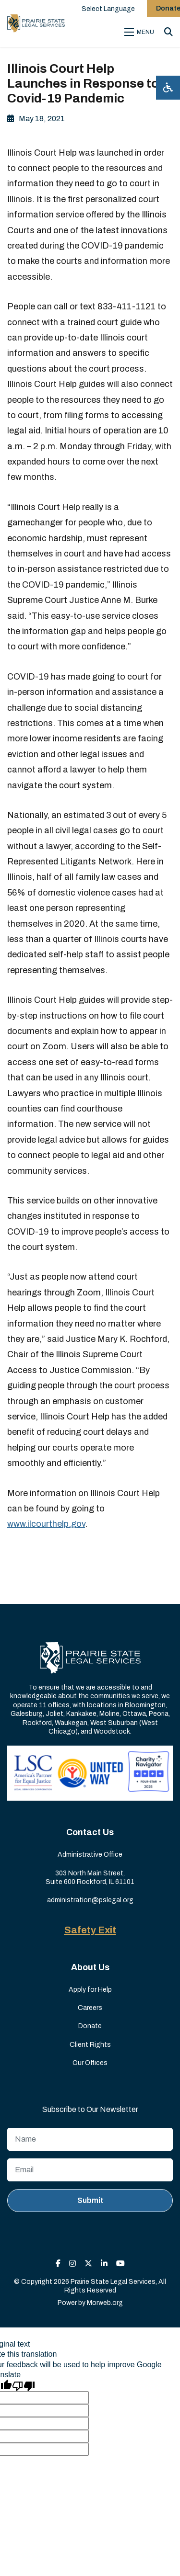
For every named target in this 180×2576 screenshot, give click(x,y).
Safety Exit (90, 1930)
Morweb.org (105, 2302)
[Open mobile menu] (140, 32)
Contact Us (90, 1832)
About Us (90, 1967)
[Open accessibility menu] (168, 88)
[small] (58, 2263)
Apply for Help (90, 1989)
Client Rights (90, 2044)
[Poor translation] (23, 2385)
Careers (90, 2007)
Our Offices (90, 2062)
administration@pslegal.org (90, 1900)
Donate (90, 2026)
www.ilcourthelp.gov (46, 1524)
